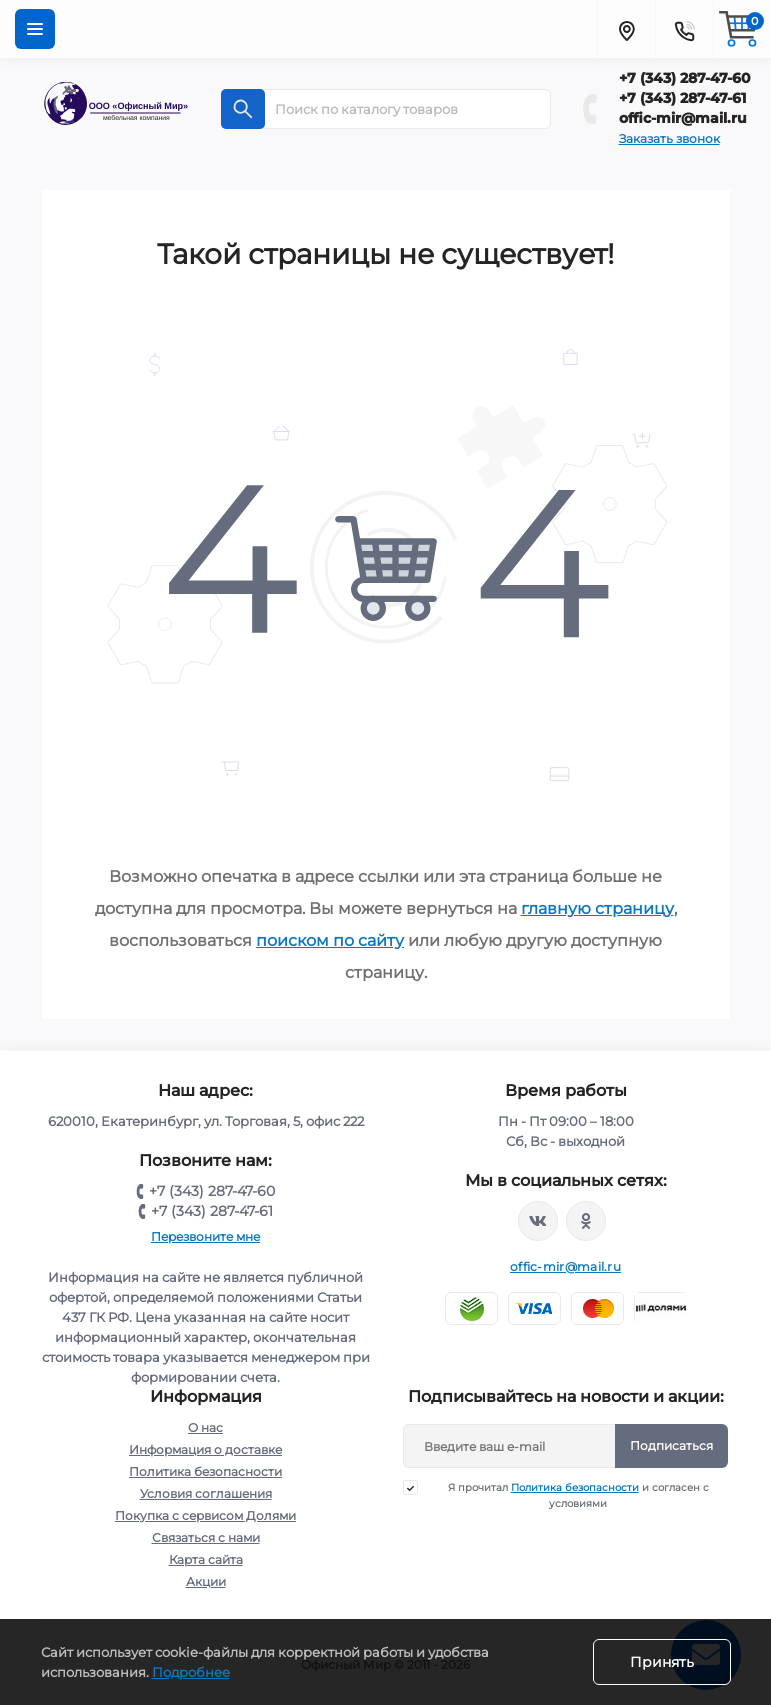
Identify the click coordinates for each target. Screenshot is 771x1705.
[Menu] (35, 29)
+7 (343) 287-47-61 (682, 98)
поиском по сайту (330, 940)
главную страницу (597, 908)
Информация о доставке (205, 1449)
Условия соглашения (206, 1493)
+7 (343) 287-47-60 (685, 78)
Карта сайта (206, 1559)
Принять (662, 1662)
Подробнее (191, 1672)
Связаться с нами (206, 1537)
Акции (206, 1581)
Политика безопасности (205, 1471)
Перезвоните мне (205, 1236)
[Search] (243, 109)
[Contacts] (684, 29)
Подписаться (671, 1445)
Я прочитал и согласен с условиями (568, 1495)
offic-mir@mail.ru (683, 118)
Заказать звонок (669, 138)
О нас (205, 1427)
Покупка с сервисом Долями (205, 1515)
